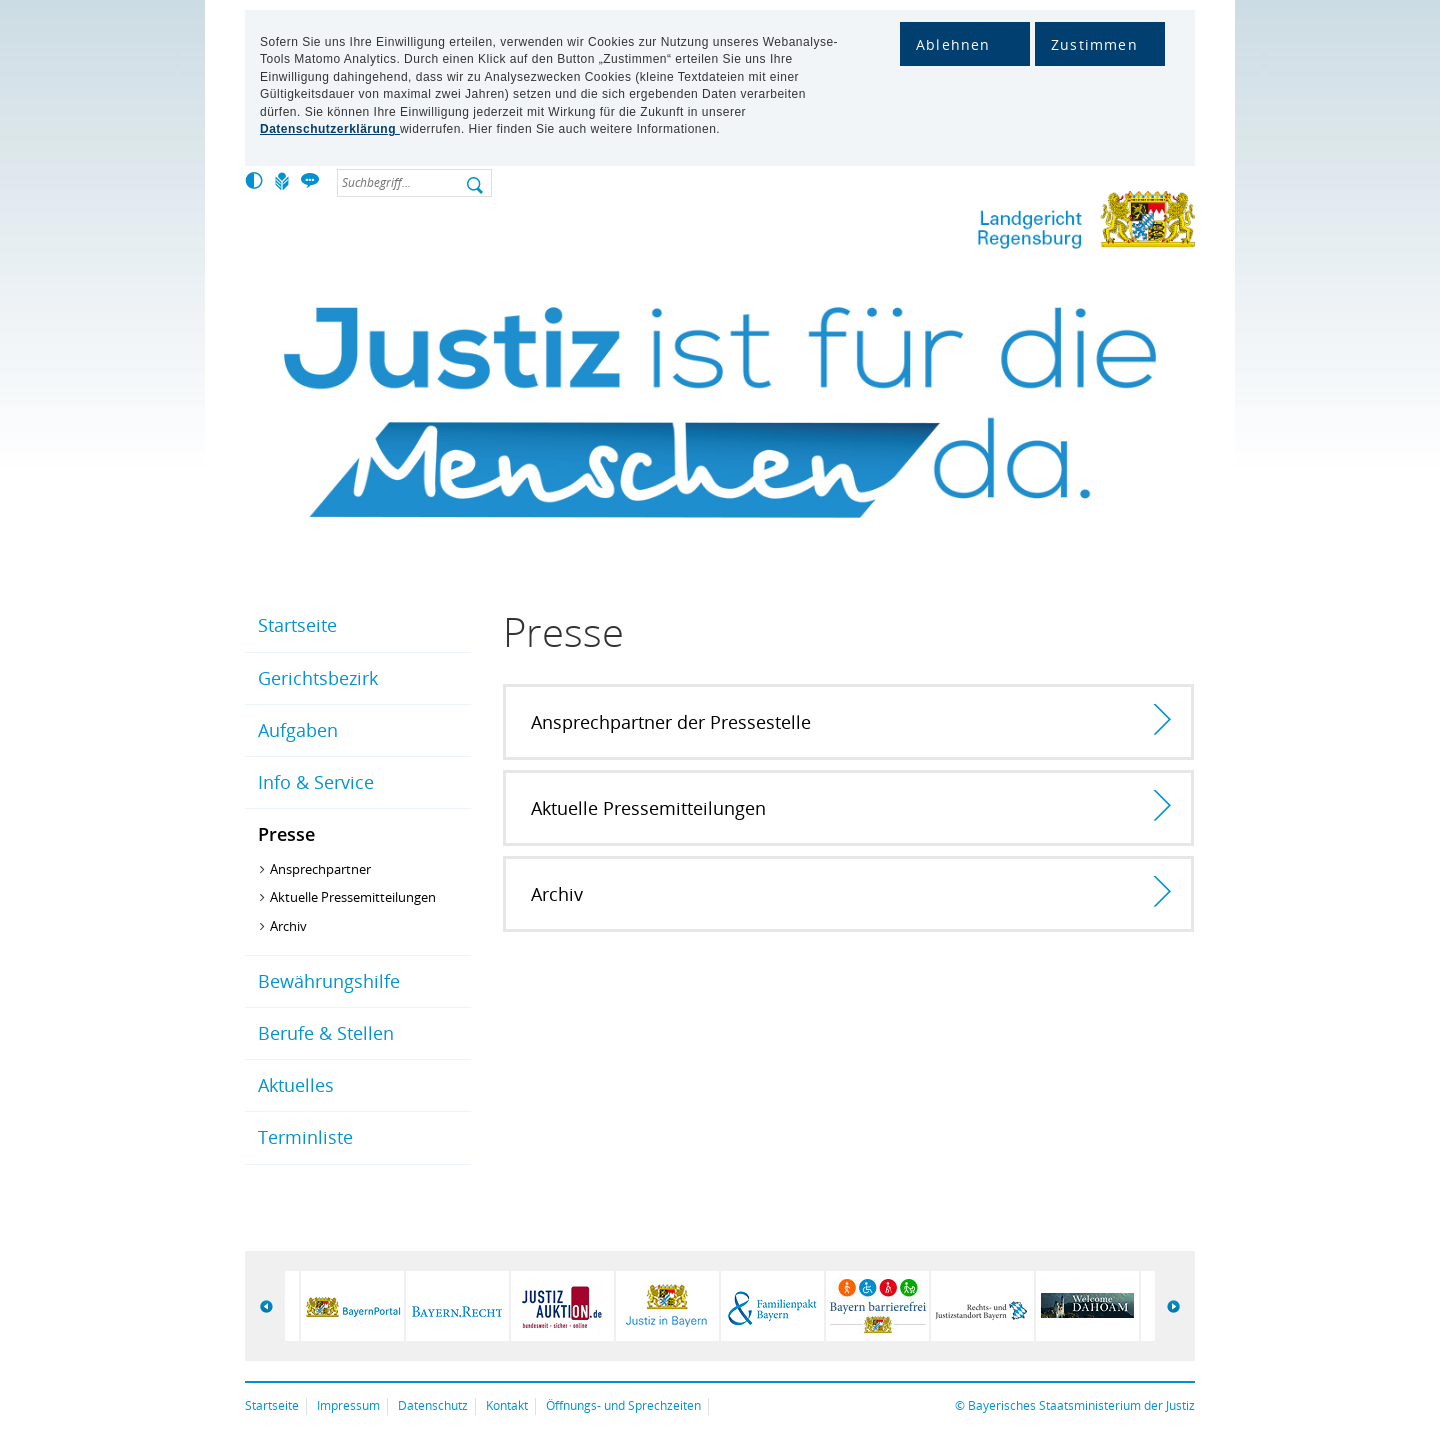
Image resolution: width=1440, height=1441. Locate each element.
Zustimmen (1094, 44)
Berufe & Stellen (326, 1033)
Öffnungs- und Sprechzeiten (623, 1405)
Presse (286, 834)
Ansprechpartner (320, 869)
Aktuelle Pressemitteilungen (353, 897)
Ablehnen (953, 44)
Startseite (297, 625)
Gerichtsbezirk (318, 678)
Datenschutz (433, 1405)
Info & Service (316, 782)
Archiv (288, 926)
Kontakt (507, 1405)
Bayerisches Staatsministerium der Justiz (1081, 1405)
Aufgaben (298, 730)
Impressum (348, 1405)
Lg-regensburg (1020, 223)
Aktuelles (296, 1085)
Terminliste (305, 1137)
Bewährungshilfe (329, 981)
